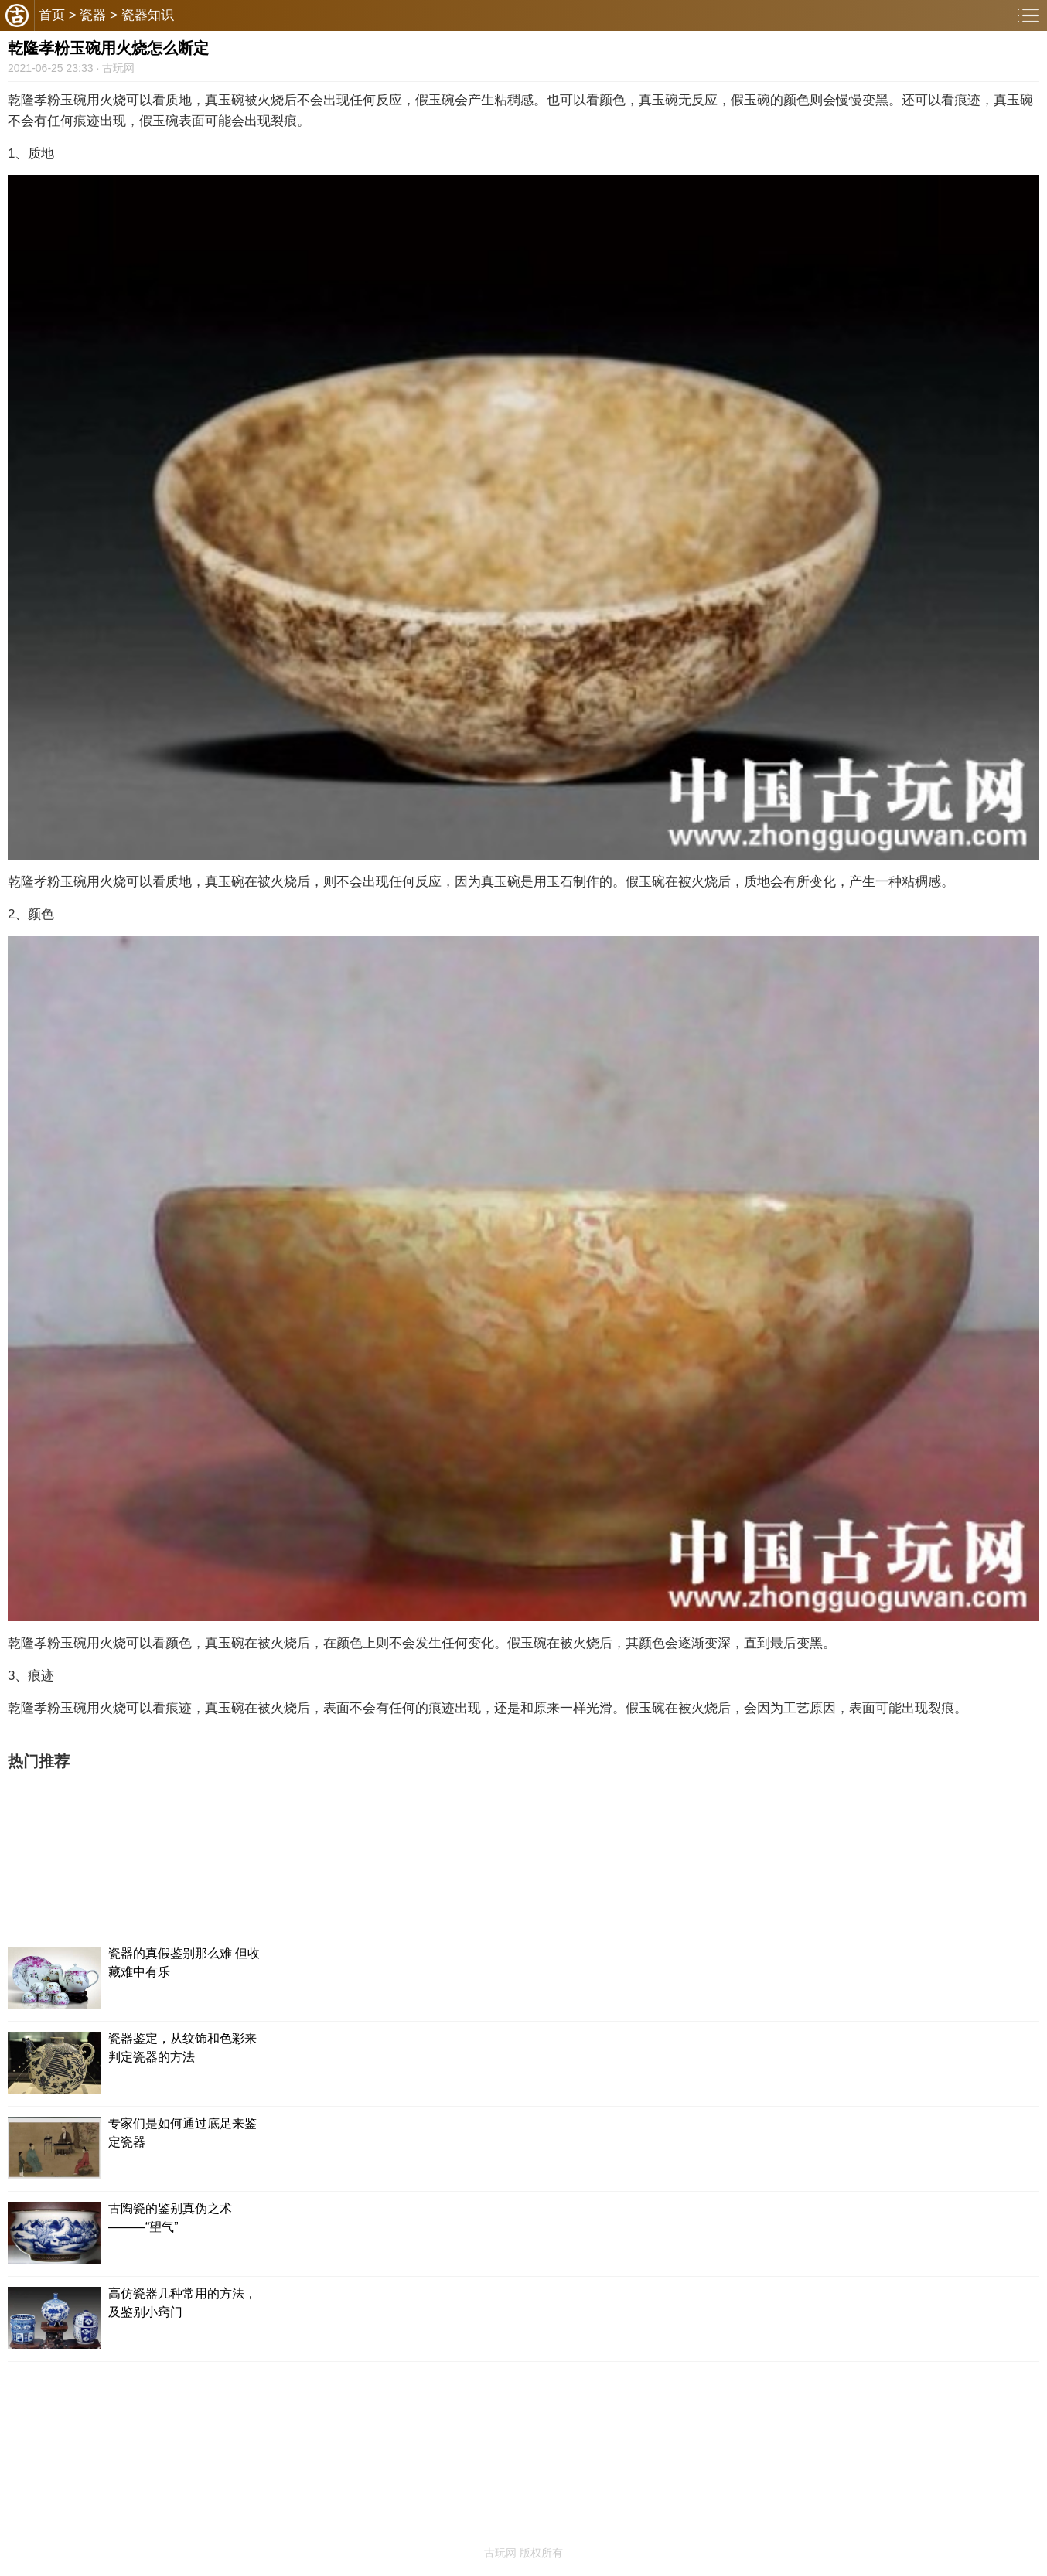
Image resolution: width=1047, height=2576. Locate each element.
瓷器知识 (147, 15)
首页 (52, 15)
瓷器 (93, 15)
